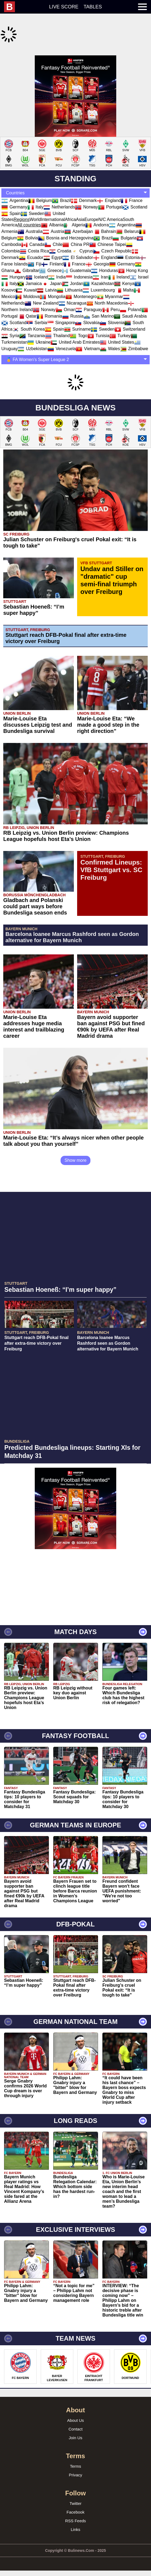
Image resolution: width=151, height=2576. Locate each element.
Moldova (27, 283)
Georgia (97, 250)
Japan (52, 270)
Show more (76, 1146)
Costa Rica (34, 237)
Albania (52, 211)
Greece (50, 257)
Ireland (119, 263)
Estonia (128, 244)
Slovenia (112, 309)
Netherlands (59, 193)
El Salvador (77, 244)
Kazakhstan (98, 270)
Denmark (84, 187)
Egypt (53, 244)
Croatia (60, 237)
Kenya (124, 270)
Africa (70, 206)
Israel (139, 263)
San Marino (99, 302)
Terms (75, 2452)
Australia (30, 218)
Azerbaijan (78, 218)
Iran (100, 263)
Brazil (61, 187)
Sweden (33, 200)
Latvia (47, 276)
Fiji (34, 250)
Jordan (72, 270)
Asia (80, 206)
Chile (53, 231)
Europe (91, 206)
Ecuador (31, 244)
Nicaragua (73, 289)
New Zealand (41, 289)
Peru (111, 296)
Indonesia (79, 263)
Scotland (134, 193)
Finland (52, 250)
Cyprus (82, 237)
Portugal (110, 193)
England (109, 187)
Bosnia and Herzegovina (65, 224)
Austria (53, 218)
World (35, 206)
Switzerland (130, 315)
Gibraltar (26, 257)
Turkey (120, 322)
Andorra (97, 211)
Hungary (13, 263)
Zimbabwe (134, 335)
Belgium (40, 187)
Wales (110, 335)
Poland (130, 296)
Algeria (74, 211)
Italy (35, 193)
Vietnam (88, 335)
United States (117, 328)
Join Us (75, 2424)
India (57, 263)
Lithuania (70, 276)
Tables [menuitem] (93, 7)
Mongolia (52, 283)
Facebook (75, 2498)
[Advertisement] (75, 89)
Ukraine (39, 328)
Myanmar (110, 283)
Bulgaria (124, 224)
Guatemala (76, 257)
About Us (75, 2406)
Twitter (75, 2490)
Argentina (14, 187)
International (53, 206)
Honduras (104, 257)
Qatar (27, 302)
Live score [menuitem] (63, 7)
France (132, 187)
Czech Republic (112, 237)
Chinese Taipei (107, 231)
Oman (66, 296)
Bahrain (104, 218)
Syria (10, 322)
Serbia (36, 309)
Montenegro (81, 283)
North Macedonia (107, 289)
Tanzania (32, 322)
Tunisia (98, 322)
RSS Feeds (75, 2507)
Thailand (57, 322)
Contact (75, 2415)
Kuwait (26, 276)
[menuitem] (12, 6)
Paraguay (89, 296)
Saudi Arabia (130, 302)
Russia (73, 302)
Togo (78, 322)
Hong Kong (133, 257)
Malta (124, 276)
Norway (86, 193)
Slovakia (87, 309)
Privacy (75, 2461)
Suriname (77, 315)
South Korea (28, 315)
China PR (75, 231)
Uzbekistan (32, 335)
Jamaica (29, 270)
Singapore (61, 309)
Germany (14, 193)
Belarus (127, 218)
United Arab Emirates (75, 328)
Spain (11, 200)
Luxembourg (99, 276)
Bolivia (27, 224)
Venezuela (62, 335)
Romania (49, 302)
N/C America (110, 206)
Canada (33, 231)
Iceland (37, 263)
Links (75, 2516)
